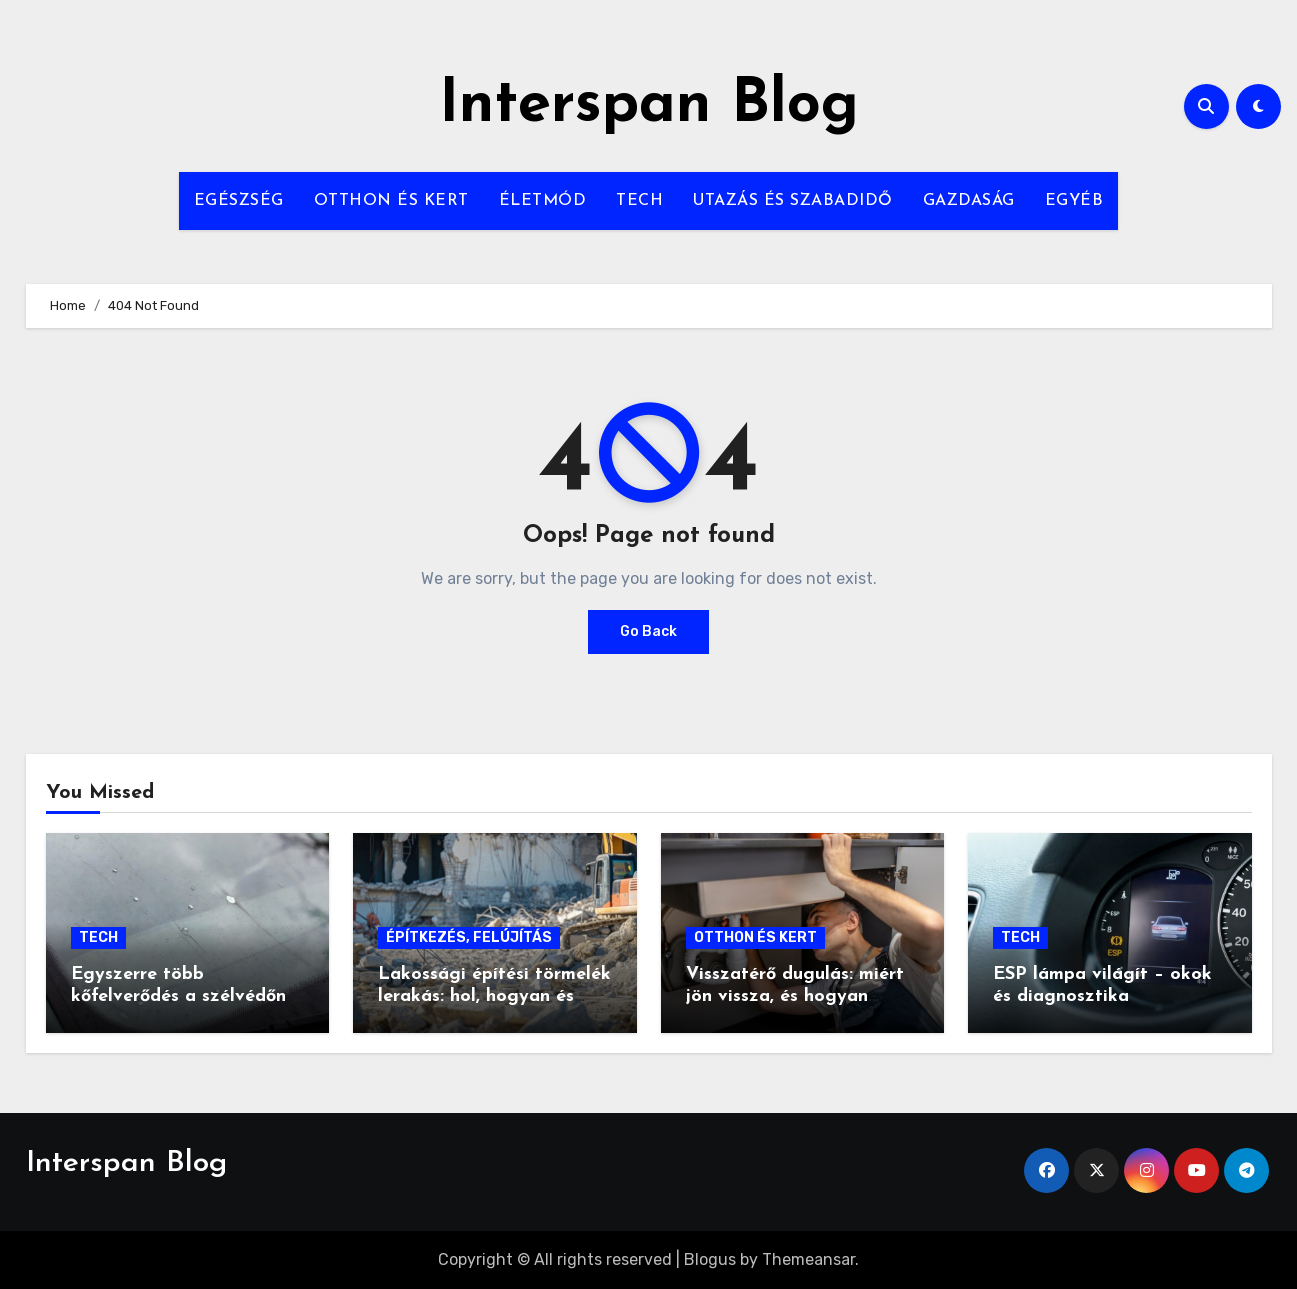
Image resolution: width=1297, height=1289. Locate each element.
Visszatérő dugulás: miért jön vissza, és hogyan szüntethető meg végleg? (795, 996)
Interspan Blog (649, 106)
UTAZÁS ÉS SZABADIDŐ (793, 201)
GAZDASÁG (969, 201)
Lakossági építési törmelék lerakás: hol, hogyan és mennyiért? (494, 996)
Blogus (710, 1259)
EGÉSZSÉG (239, 201)
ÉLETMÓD (543, 201)
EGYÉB (1074, 201)
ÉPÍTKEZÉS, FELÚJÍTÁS (469, 937)
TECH (639, 201)
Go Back (648, 631)
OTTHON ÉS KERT (391, 201)
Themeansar (808, 1259)
